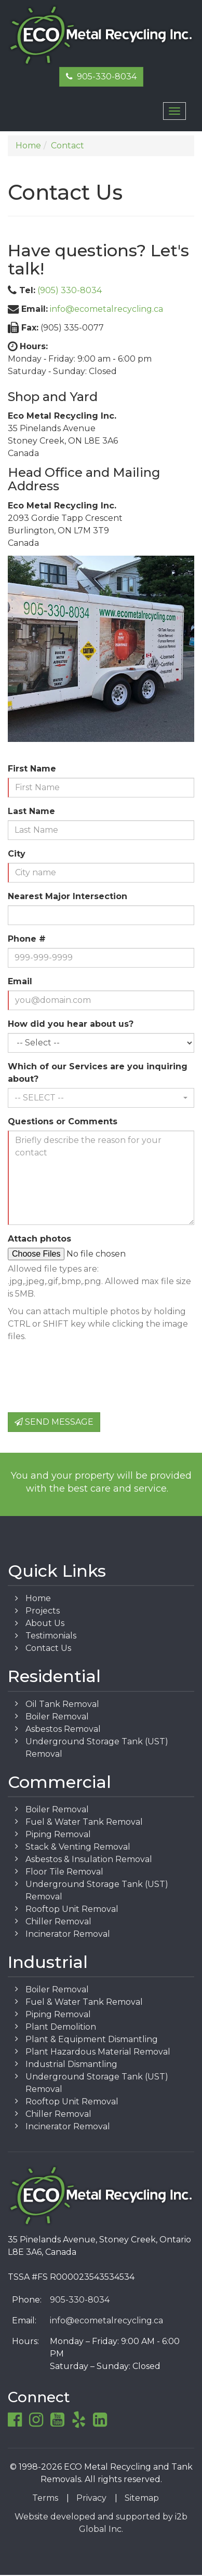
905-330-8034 (101, 76)
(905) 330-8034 (69, 290)
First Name (32, 769)
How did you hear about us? (70, 1024)
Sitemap (142, 2498)
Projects (42, 1611)
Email (20, 981)
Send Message (54, 1422)
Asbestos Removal (63, 1729)
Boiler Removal (57, 1716)
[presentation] (87, 1384)
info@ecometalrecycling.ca (106, 309)
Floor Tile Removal (64, 1872)
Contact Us (48, 1648)
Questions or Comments (62, 1121)
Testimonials (50, 1636)
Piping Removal (58, 1834)
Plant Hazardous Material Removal (97, 2052)
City (16, 854)
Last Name (31, 811)
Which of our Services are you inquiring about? (97, 1073)
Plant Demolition (60, 2027)
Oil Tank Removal (62, 1704)
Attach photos (39, 1239)
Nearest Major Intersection (67, 896)
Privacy (91, 2498)
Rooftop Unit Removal (71, 1909)
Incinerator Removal (67, 1934)
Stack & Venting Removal (77, 1847)
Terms (45, 2498)
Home (38, 1598)
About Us (44, 1623)
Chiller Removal (58, 1921)
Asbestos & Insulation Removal (88, 1859)
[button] (101, 1098)
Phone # (27, 939)
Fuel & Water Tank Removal (84, 1822)
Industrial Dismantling (71, 2064)
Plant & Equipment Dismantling (91, 2039)
